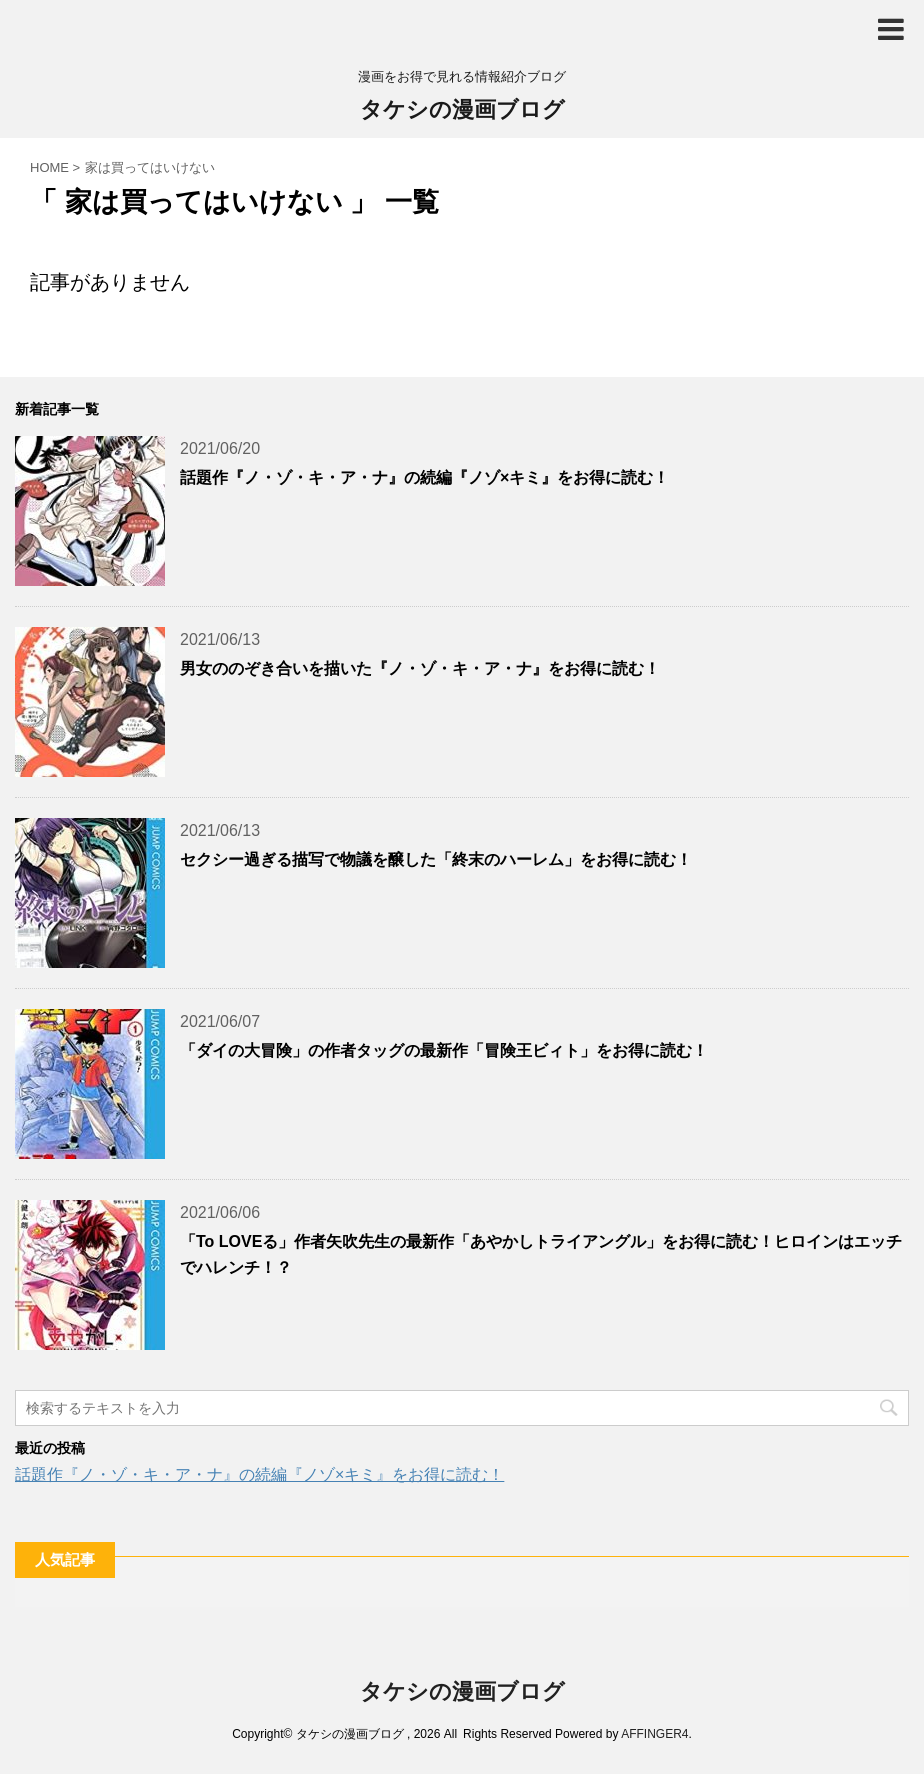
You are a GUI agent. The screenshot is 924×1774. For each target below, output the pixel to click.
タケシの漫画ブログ (462, 111)
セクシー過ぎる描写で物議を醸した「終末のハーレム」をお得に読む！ (436, 859)
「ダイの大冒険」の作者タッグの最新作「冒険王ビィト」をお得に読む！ (444, 1050)
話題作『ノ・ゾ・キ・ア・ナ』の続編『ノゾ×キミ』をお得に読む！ (424, 477)
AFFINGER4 (654, 1734)
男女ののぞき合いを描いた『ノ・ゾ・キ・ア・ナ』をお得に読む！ (420, 668)
